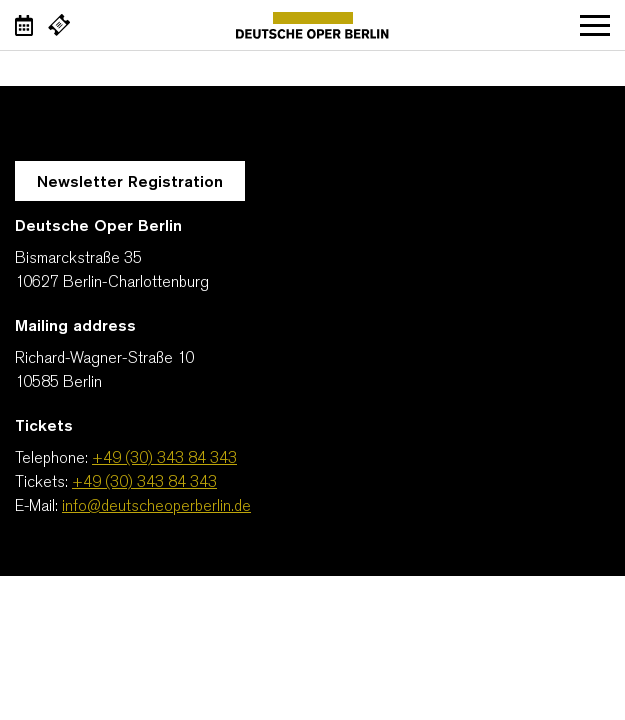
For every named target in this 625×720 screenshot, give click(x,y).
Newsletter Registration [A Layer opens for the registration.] (130, 183)
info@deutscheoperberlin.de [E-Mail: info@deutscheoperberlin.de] (156, 507)
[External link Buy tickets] (59, 25)
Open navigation (595, 25)
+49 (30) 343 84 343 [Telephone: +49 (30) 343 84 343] (164, 459)
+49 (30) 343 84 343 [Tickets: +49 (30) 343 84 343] (144, 483)
